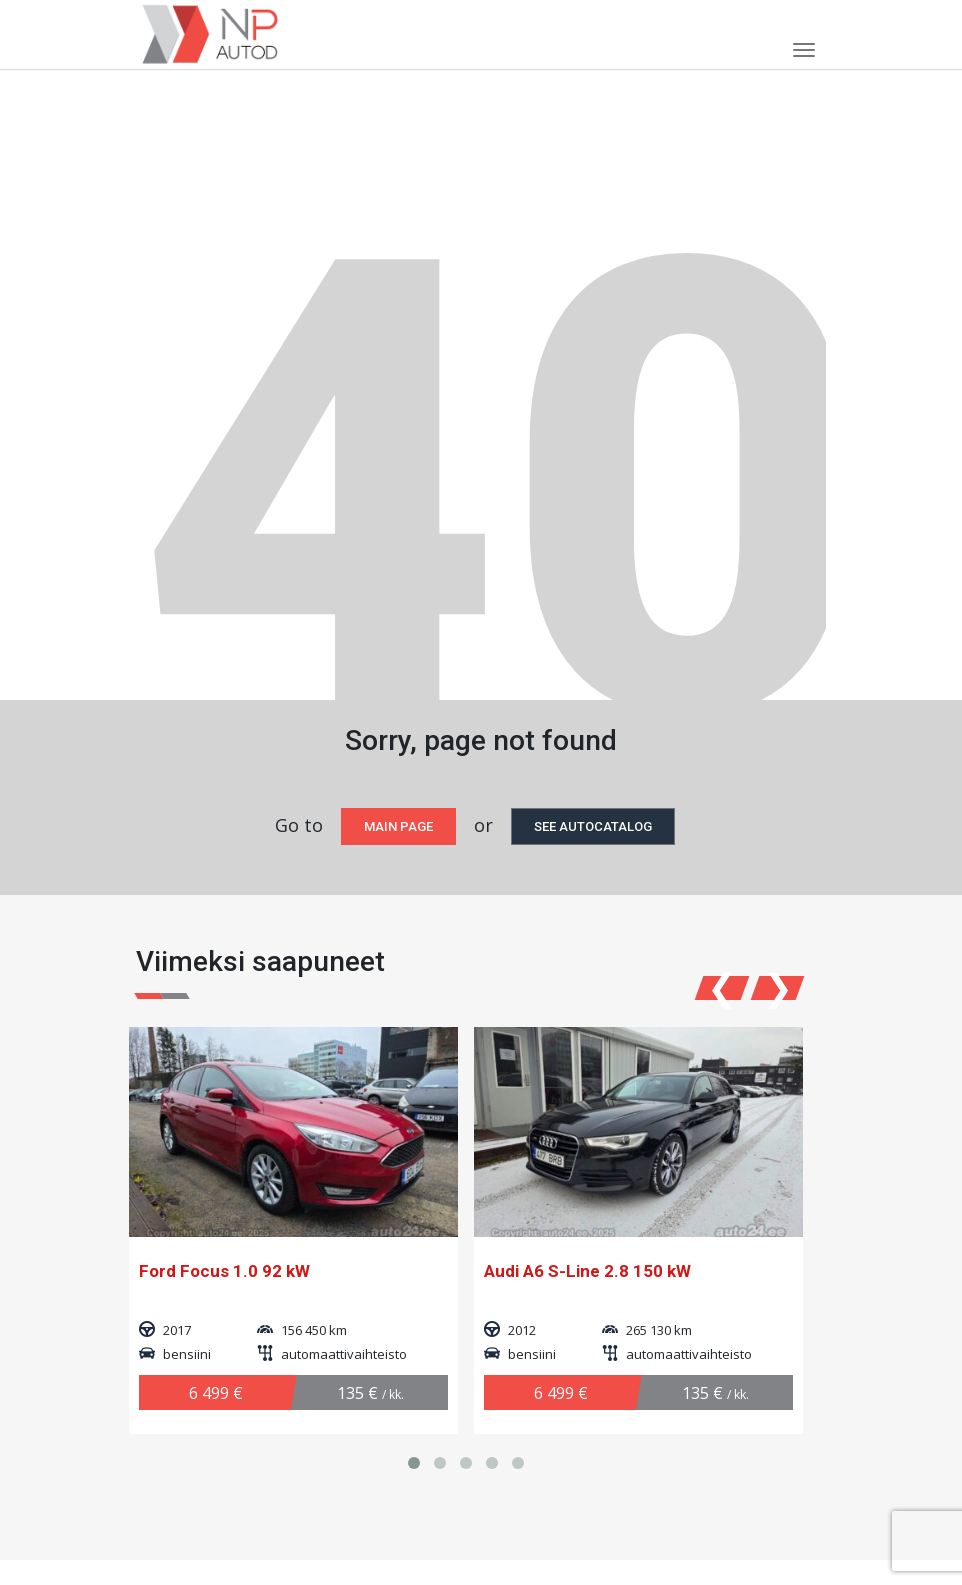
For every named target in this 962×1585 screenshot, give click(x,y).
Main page (398, 826)
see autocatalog (593, 826)
